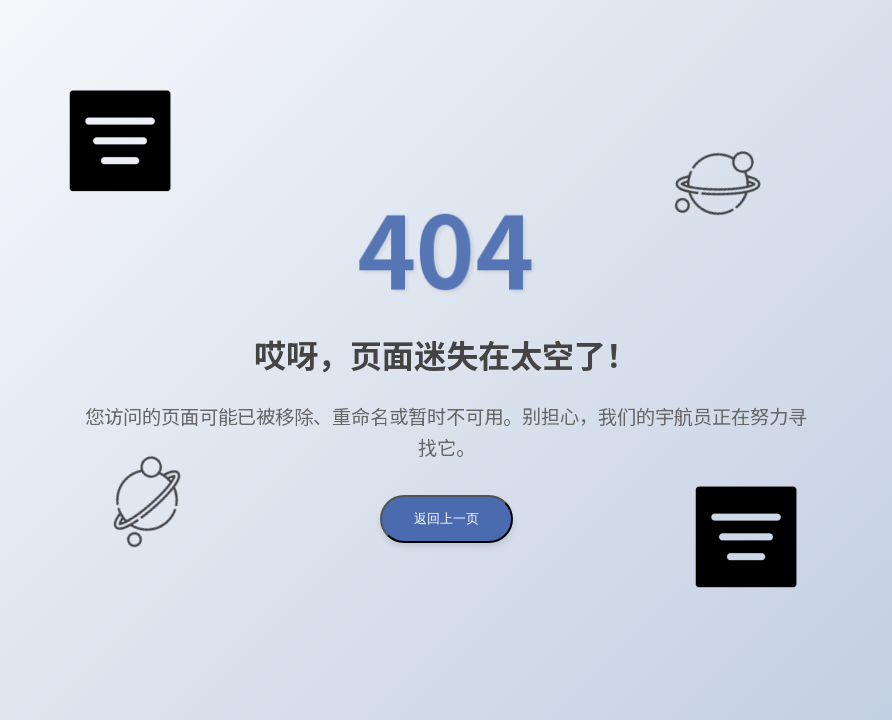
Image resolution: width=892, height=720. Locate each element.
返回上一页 (446, 518)
